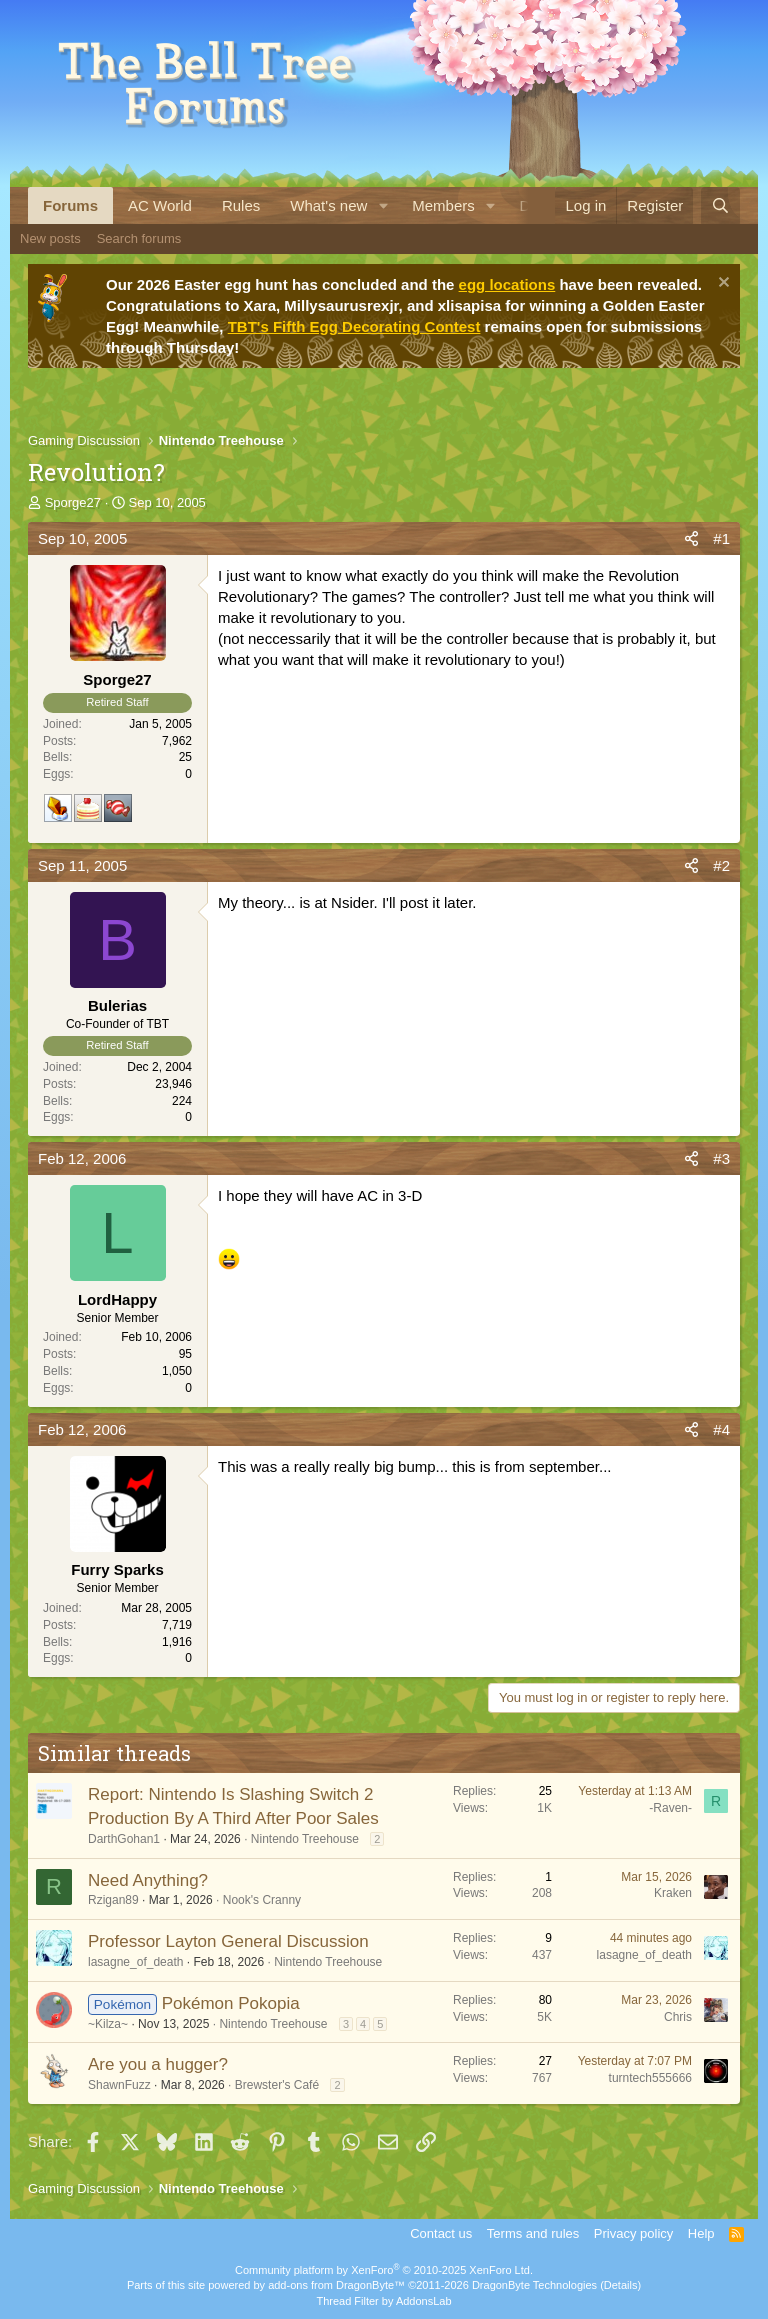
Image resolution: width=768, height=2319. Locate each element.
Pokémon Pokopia (231, 2003)
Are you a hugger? (158, 2064)
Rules (241, 205)
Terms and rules (533, 2233)
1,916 (177, 1642)
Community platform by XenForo (384, 2270)
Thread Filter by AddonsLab (383, 2301)
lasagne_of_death (135, 1962)
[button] (383, 205)
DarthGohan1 (124, 1839)
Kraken (673, 1893)
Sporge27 (73, 502)
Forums (70, 205)
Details (621, 2285)
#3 (721, 1158)
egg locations (507, 284)
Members (443, 205)
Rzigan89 (113, 1900)
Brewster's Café (277, 2085)
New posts (50, 238)
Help (701, 2233)
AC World (160, 205)
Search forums (139, 238)
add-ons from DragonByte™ (336, 2285)
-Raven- (670, 1808)
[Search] (720, 205)
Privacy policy (633, 2233)
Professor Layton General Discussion (228, 1941)
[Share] (691, 538)
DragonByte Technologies (534, 2285)
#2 (721, 865)
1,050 (177, 1371)
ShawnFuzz (119, 2085)
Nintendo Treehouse (305, 1839)
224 (182, 1101)
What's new (328, 205)
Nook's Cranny (262, 1900)
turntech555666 (650, 2078)
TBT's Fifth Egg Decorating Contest (354, 326)
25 (185, 757)
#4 (721, 1429)
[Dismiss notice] (721, 284)
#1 (721, 538)
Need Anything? (148, 1880)
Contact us (441, 2233)
